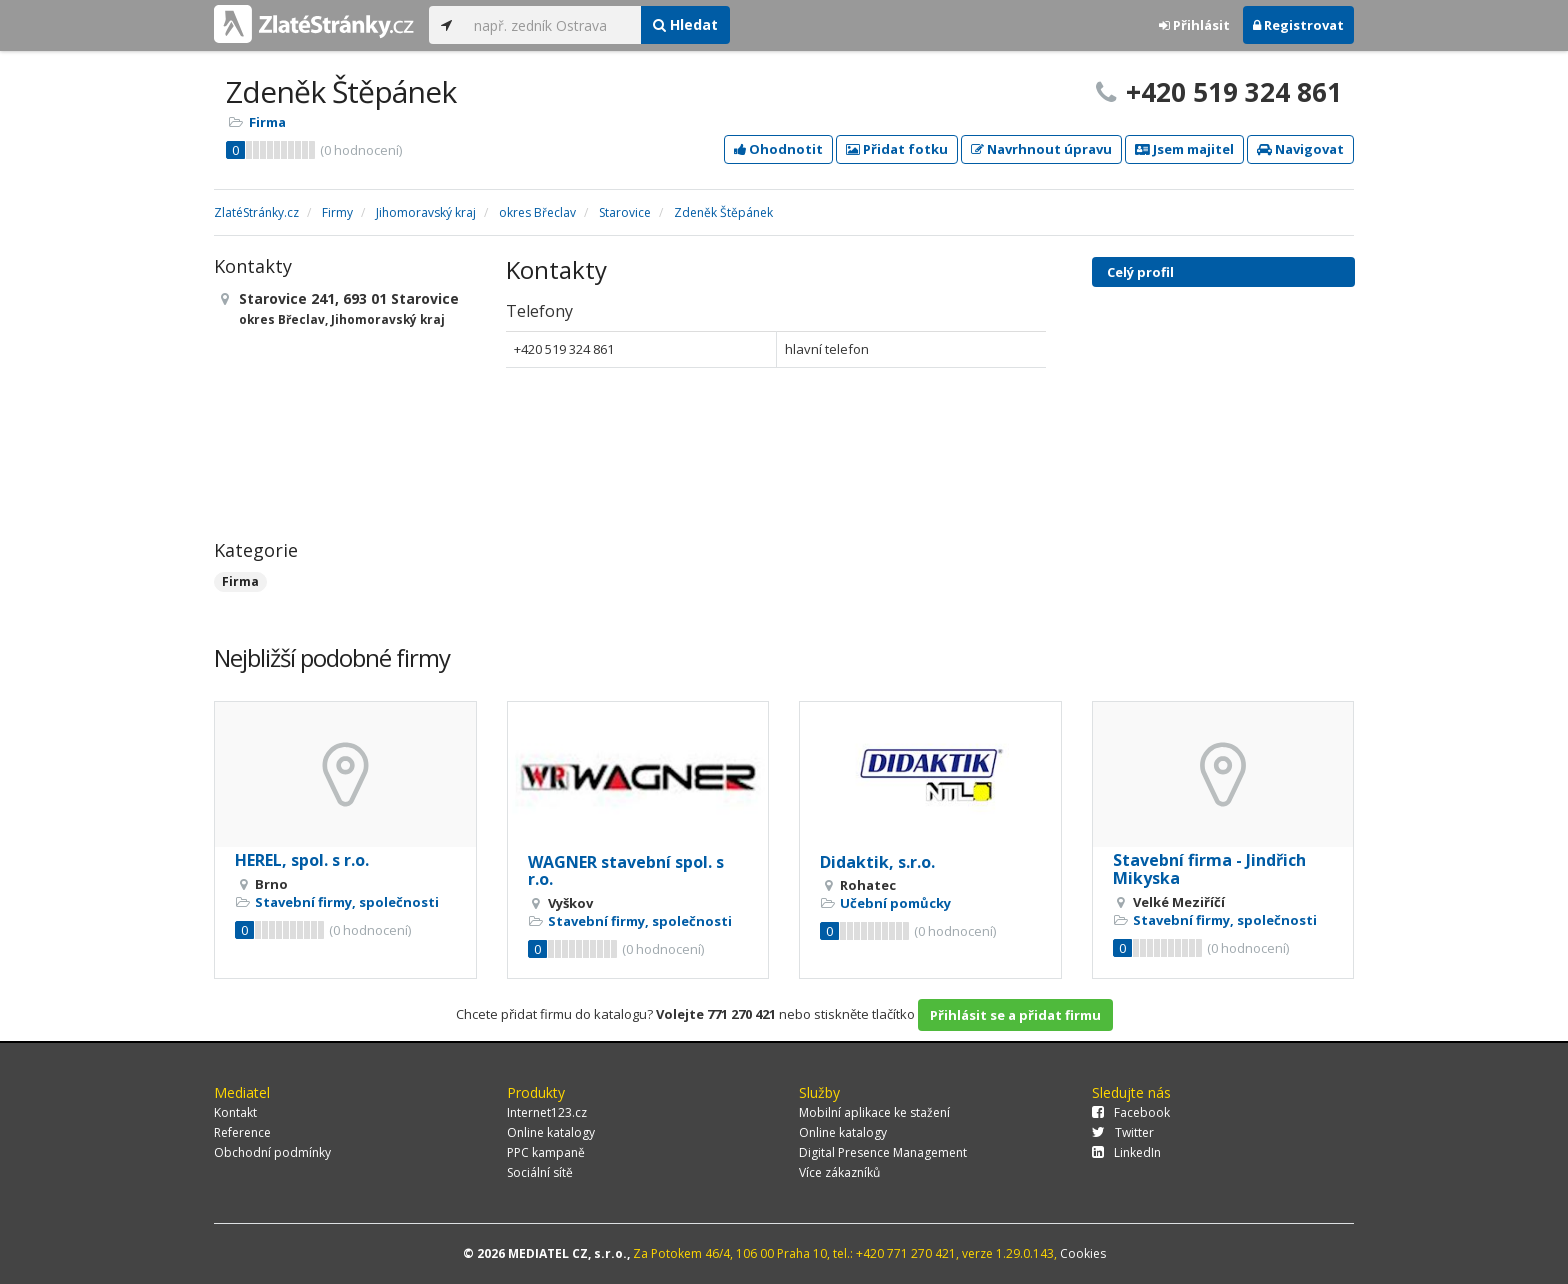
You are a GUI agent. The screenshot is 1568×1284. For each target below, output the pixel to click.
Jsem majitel (1184, 149)
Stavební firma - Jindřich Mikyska (1209, 869)
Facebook (1131, 1112)
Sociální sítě (540, 1172)
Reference (242, 1132)
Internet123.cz (547, 1112)
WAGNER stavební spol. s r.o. (626, 871)
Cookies (1083, 1253)
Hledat (685, 24)
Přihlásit (1194, 25)
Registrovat (1298, 25)
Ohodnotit (778, 149)
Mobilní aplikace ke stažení (874, 1112)
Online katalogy (551, 1132)
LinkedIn (1126, 1152)
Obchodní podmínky (272, 1152)
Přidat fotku (897, 149)
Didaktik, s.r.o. (877, 862)
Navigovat (1300, 149)
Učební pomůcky (895, 903)
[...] (552, 25)
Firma (267, 122)
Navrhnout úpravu (1041, 149)
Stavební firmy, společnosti (347, 902)
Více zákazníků (839, 1172)
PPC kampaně (546, 1152)
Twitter (1123, 1132)
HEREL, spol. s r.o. (302, 860)
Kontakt (235, 1112)
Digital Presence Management (883, 1152)
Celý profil (1140, 272)
